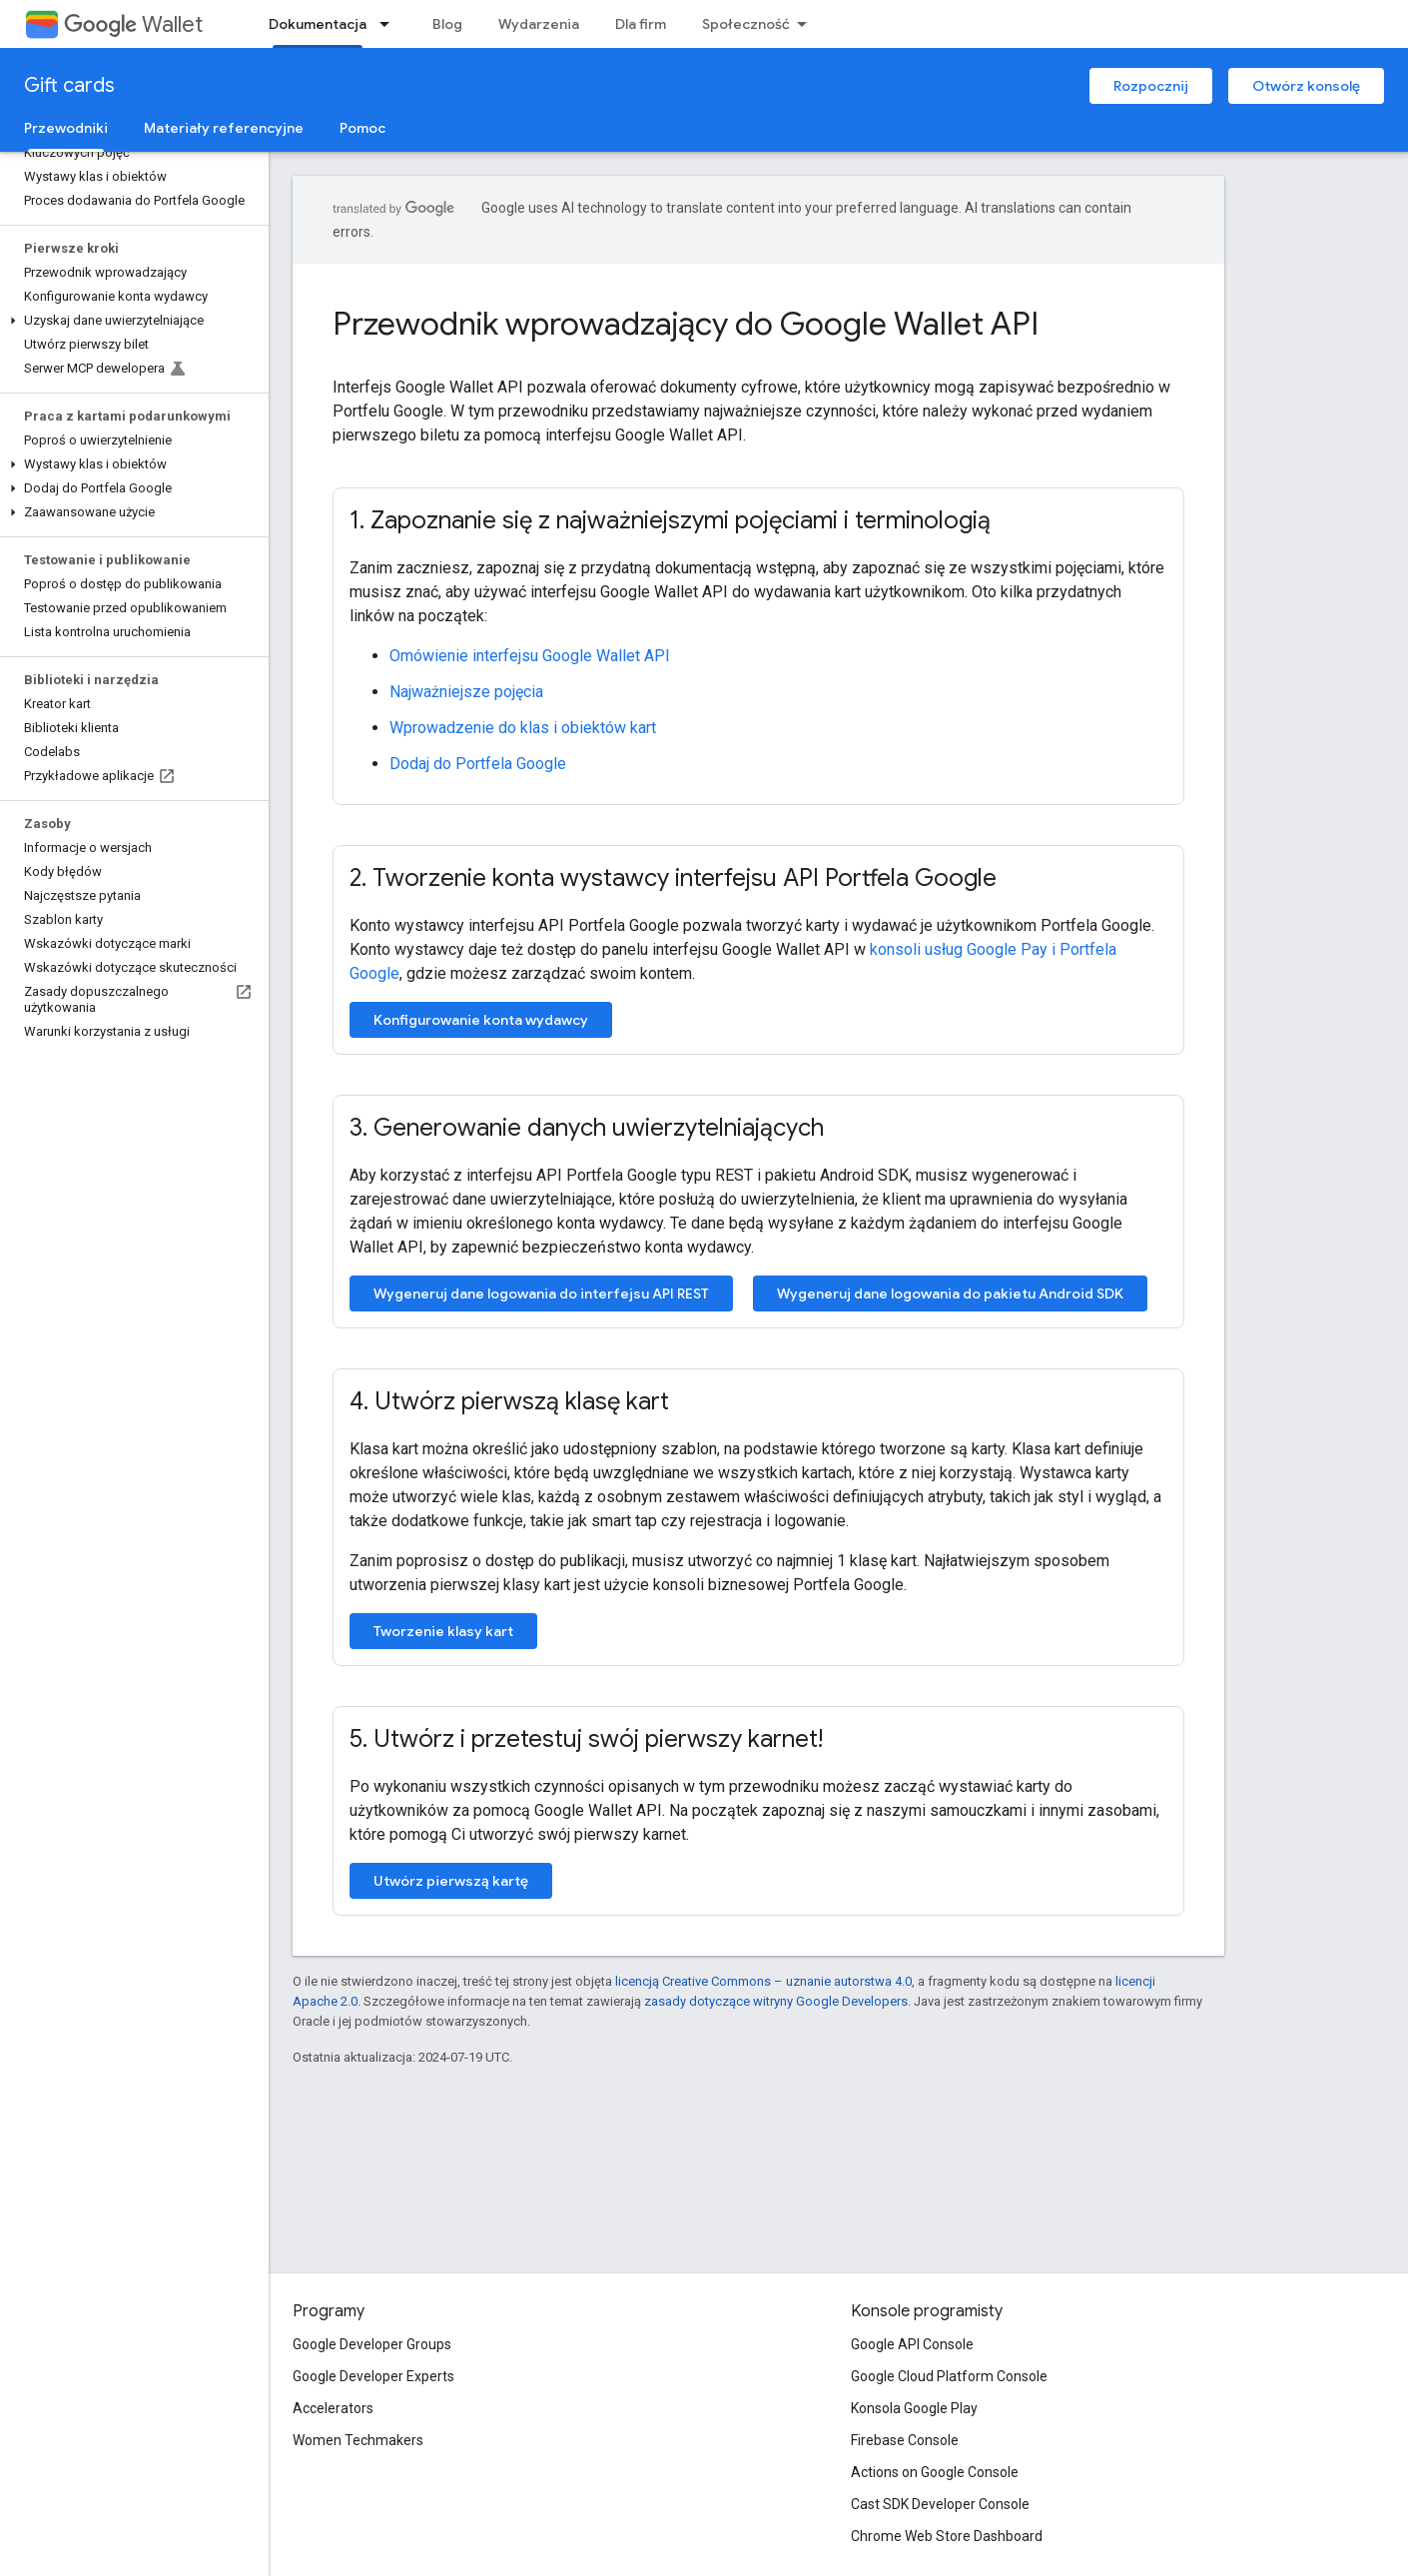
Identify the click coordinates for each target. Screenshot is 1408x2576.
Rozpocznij (1150, 86)
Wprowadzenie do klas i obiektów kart (522, 727)
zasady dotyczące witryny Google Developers (776, 2001)
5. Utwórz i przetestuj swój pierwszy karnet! (586, 1739)
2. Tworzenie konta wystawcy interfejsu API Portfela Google (673, 878)
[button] (130, 321)
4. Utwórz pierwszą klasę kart (509, 1401)
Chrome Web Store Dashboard (947, 2536)
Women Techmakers (358, 2440)
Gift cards (69, 85)
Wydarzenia (538, 24)
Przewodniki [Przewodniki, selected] (66, 128)
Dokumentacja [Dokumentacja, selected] (317, 24)
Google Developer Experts (373, 2376)
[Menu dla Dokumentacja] (390, 24)
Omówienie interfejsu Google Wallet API (529, 655)
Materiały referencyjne (224, 128)
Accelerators (333, 2408)
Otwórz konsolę (1306, 86)
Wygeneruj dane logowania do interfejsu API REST (541, 1293)
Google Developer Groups (372, 2344)
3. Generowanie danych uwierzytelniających (587, 1128)
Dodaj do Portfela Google (477, 763)
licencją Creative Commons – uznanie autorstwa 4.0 (763, 1981)
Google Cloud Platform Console (949, 2376)
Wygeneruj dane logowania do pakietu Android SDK (950, 1293)
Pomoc (362, 128)
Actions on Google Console (935, 2472)
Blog (447, 24)
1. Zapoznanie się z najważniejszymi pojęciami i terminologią (670, 520)
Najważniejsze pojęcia (466, 691)
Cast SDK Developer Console (940, 2504)
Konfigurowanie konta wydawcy (480, 1020)
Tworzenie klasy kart (443, 1631)
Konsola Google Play (914, 2408)
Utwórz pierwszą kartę (450, 1881)
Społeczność (746, 24)
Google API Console (912, 2344)
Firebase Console (905, 2440)
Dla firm (640, 24)
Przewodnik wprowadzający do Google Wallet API (686, 324)
